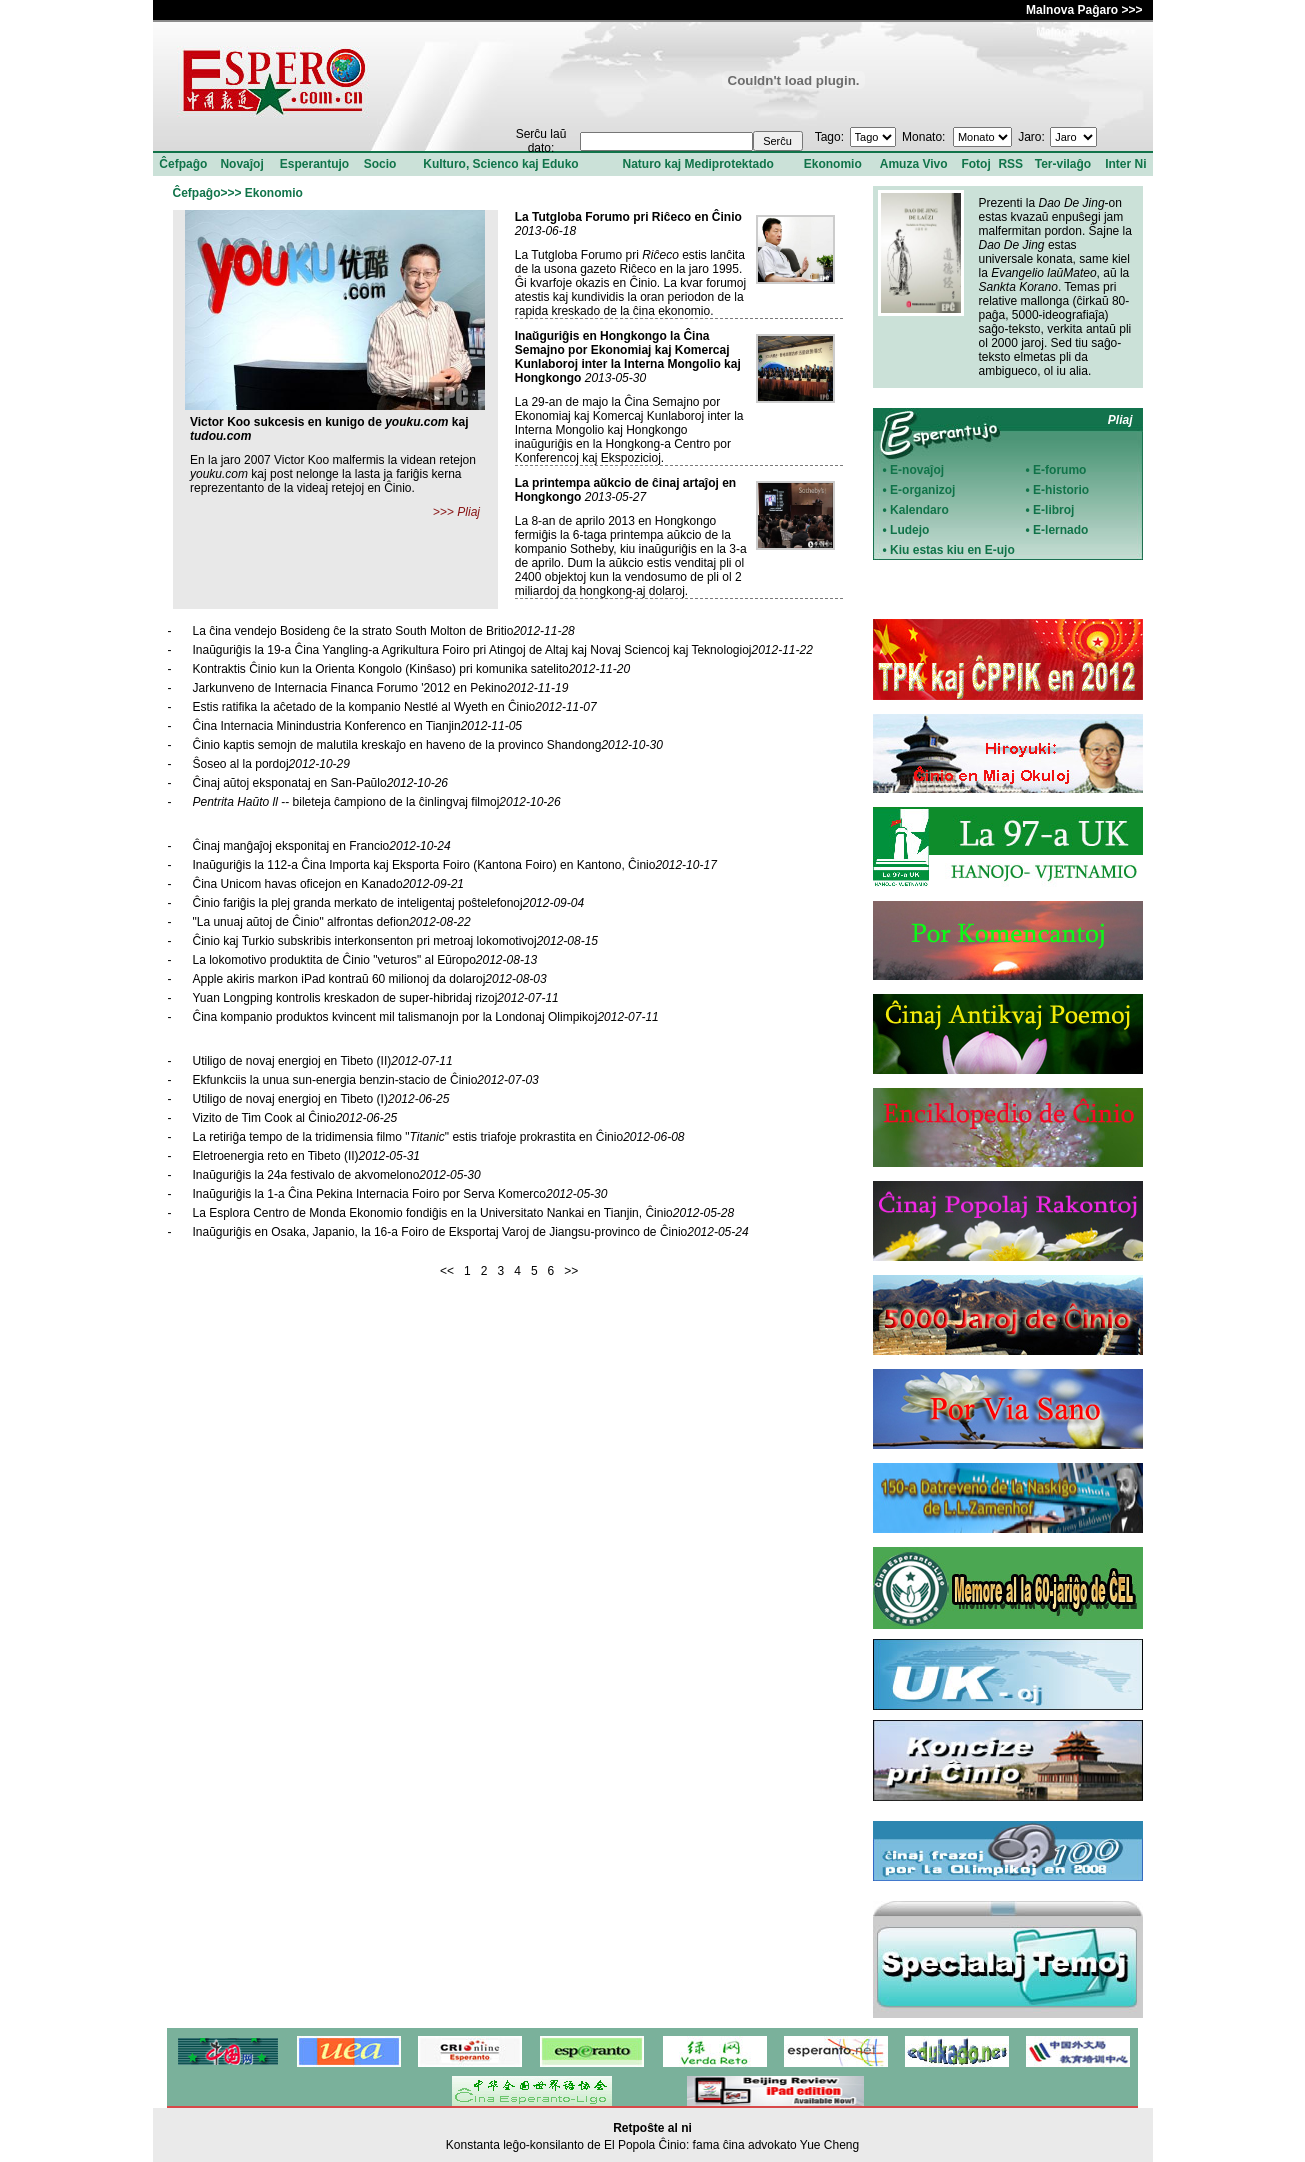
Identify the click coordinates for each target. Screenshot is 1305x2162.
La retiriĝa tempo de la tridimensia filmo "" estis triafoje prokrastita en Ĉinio (439, 1137)
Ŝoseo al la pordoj (271, 764)
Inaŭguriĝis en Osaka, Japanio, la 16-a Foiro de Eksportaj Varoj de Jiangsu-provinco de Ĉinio (471, 1232)
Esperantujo (314, 164)
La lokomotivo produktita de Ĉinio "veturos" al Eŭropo (365, 960)
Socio (380, 164)
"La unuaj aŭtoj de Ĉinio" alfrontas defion (332, 922)
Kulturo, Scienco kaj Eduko (500, 164)
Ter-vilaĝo (1063, 164)
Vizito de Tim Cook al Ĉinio (295, 1118)
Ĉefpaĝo (183, 164)
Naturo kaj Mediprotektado (697, 164)
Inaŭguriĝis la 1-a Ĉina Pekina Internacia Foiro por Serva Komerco (400, 1194)
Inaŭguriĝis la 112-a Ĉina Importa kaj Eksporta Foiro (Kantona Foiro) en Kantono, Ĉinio (455, 865)
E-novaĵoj (917, 470)
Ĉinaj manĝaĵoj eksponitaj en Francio (322, 846)
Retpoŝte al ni (652, 2128)
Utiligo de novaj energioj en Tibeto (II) (323, 1061)
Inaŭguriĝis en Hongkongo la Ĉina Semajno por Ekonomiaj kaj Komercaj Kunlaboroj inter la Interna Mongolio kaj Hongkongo (628, 357)
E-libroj (1053, 510)
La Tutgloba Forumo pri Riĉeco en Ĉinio (628, 217)
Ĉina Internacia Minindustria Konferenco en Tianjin (358, 726)
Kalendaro (919, 510)
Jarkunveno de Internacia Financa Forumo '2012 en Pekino (381, 688)
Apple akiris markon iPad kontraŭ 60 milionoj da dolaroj (370, 979)
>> (571, 1271)
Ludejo (909, 530)
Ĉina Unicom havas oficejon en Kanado (329, 884)
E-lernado (1060, 530)
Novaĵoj (241, 164)
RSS (1010, 164)
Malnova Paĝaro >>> (1084, 10)
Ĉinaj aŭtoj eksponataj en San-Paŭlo (321, 783)
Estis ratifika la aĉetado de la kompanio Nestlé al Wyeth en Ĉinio (395, 707)
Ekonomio (833, 164)
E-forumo (1059, 470)
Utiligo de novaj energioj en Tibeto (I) (321, 1099)
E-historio (1061, 490)
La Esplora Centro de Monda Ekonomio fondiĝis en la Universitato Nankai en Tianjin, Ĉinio (464, 1213)
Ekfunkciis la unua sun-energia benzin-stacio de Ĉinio (366, 1080)
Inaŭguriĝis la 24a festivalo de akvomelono (337, 1175)
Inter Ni (1125, 164)
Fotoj (975, 164)
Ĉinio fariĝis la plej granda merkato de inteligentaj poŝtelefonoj (389, 903)
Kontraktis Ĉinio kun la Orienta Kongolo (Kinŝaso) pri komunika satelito (412, 669)
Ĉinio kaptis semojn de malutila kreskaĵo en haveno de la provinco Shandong (428, 745)
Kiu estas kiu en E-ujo (952, 550)
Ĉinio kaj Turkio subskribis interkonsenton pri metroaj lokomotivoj (396, 941)
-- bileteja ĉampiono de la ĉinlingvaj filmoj (377, 802)
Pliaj (468, 512)
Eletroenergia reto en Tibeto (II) (306, 1156)
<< (447, 1271)
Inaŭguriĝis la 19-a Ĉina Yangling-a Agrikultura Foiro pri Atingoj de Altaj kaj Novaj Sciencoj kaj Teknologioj (503, 650)
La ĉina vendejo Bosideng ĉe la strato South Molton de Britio (384, 631)
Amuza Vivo (914, 164)
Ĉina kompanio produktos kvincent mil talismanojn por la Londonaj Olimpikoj (426, 1017)
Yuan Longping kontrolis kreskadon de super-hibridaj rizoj (376, 998)
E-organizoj (922, 490)
